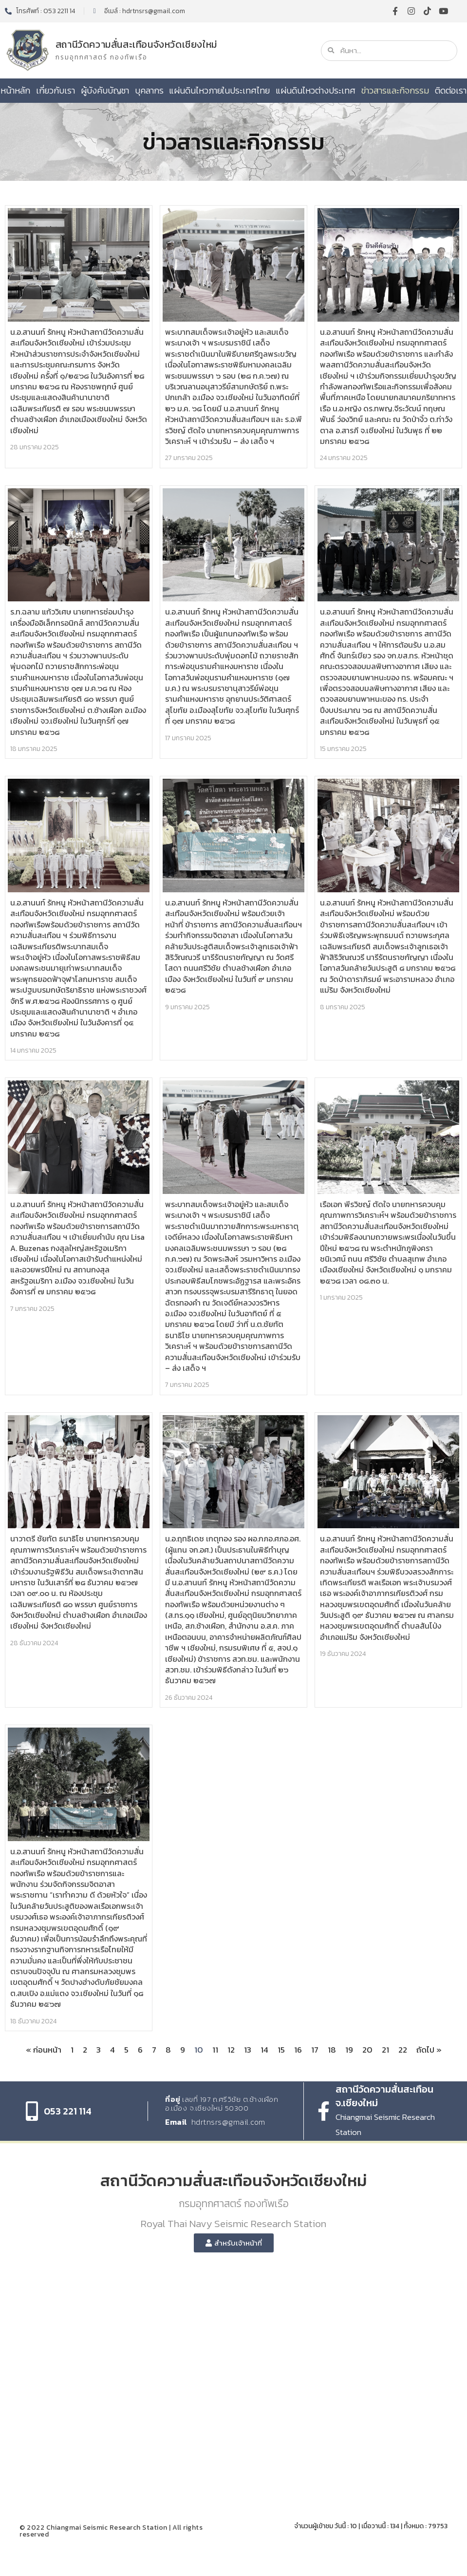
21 (385, 2049)
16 (298, 2049)
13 (247, 2049)
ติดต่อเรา (451, 90)
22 (402, 2049)
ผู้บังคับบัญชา (105, 90)
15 (281, 2049)
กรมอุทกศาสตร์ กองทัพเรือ (102, 57)
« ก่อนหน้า (43, 2049)
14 (264, 2049)
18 (332, 2049)
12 (231, 2049)
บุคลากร (149, 90)
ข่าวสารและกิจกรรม (395, 90)
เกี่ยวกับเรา (55, 90)
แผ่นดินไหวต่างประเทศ (315, 90)
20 (367, 2049)
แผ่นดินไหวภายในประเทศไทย (219, 90)
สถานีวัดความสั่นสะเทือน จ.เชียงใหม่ (384, 2096)
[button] (234, 2242)
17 (314, 2049)
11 (215, 2049)
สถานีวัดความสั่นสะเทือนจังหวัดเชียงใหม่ (136, 44)
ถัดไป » (429, 2049)
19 (349, 2049)
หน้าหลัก (15, 90)
